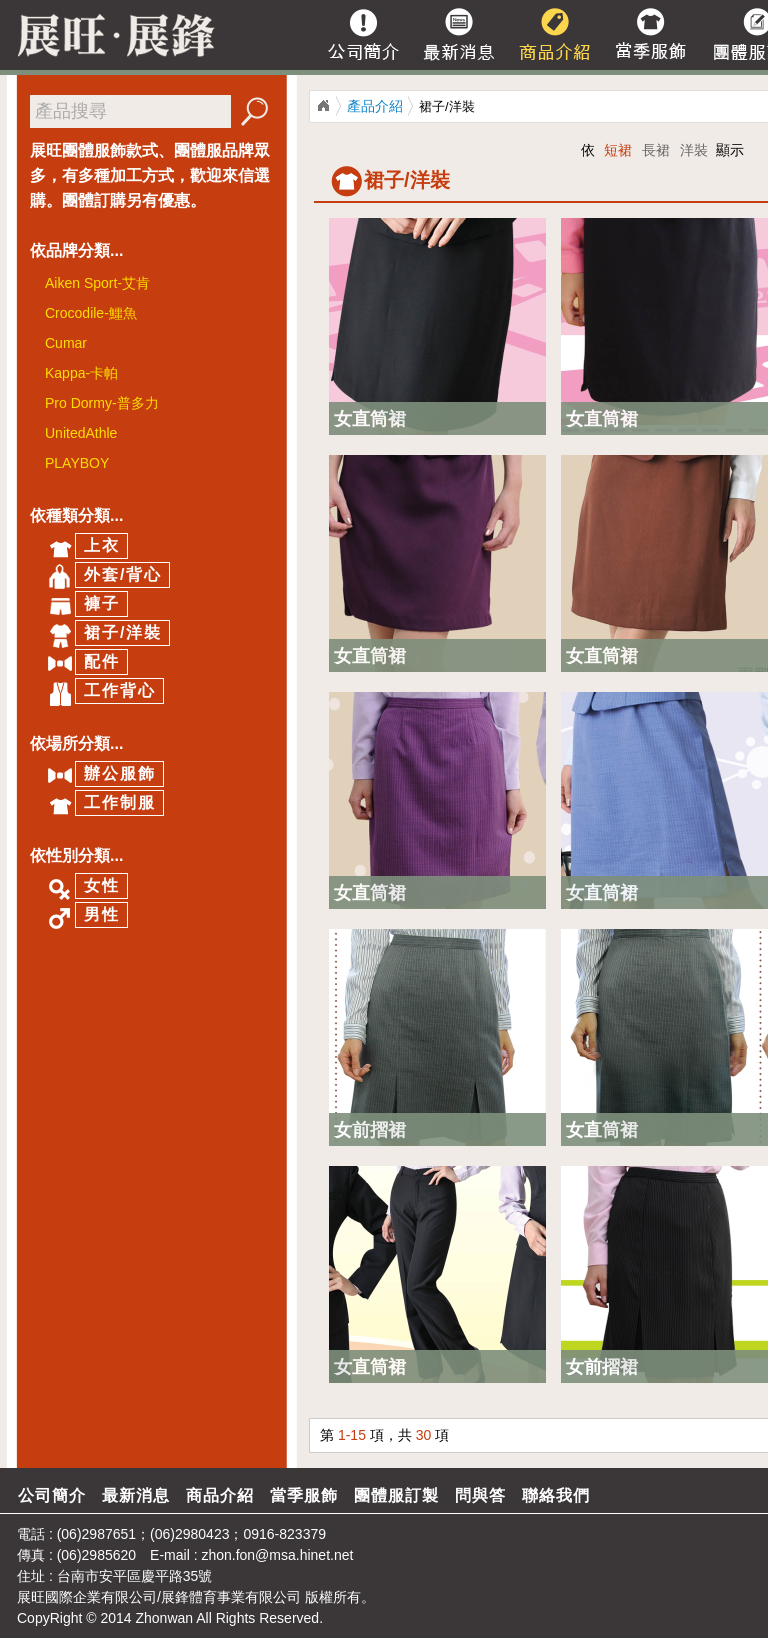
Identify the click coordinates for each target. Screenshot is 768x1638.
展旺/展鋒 (323, 106)
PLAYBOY (77, 463)
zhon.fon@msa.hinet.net (277, 1555)
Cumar (66, 343)
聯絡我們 (556, 1495)
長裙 (656, 150)
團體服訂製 (396, 1495)
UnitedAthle (81, 433)
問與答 (480, 1495)
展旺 (31, 1597)
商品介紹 (220, 1495)
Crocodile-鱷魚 (91, 313)
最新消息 (136, 1495)
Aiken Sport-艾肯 (97, 283)
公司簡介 (52, 1495)
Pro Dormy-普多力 (102, 403)
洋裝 (694, 150)
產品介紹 (375, 106)
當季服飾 (304, 1495)
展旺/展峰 (110, 35)
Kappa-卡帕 (81, 373)
